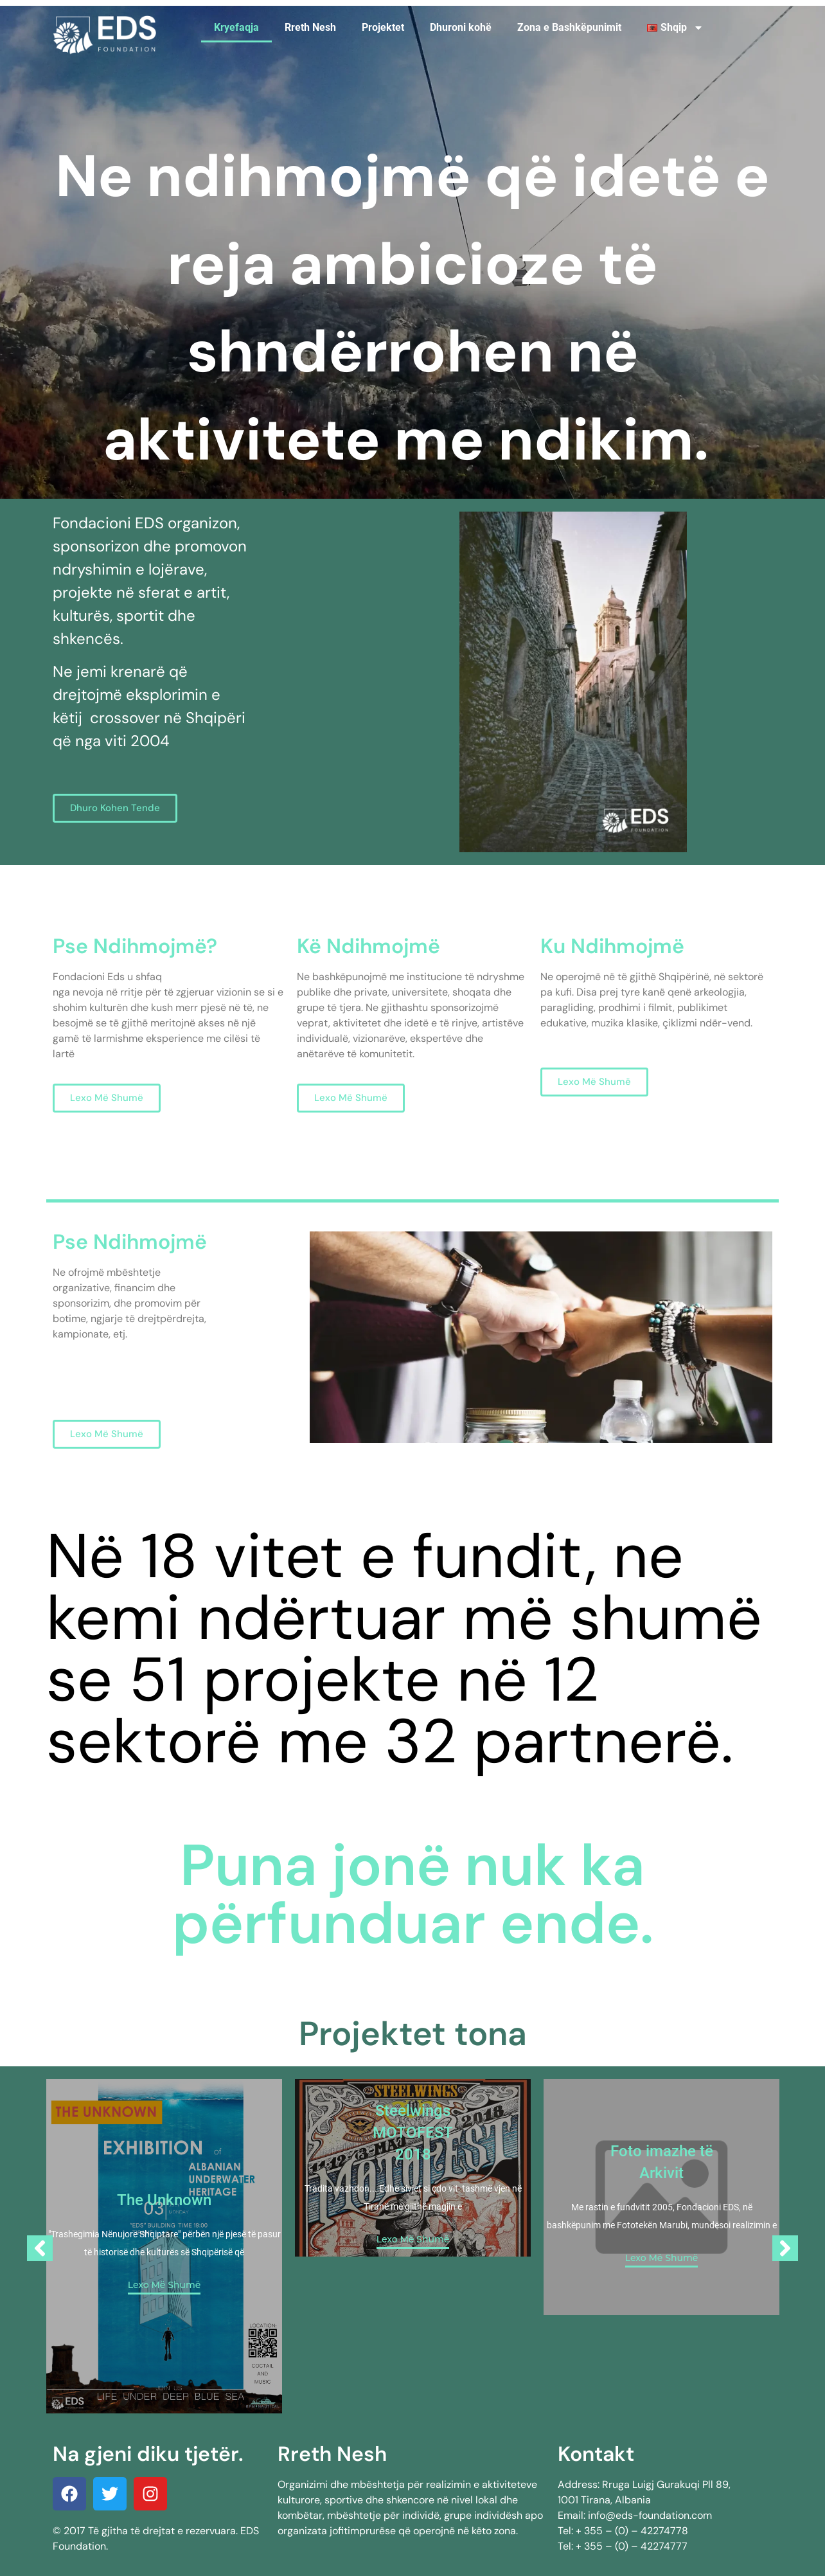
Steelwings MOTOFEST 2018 (413, 2132)
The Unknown (164, 2200)
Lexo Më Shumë (164, 2285)
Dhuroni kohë (461, 27)
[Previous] (40, 2248)
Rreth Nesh (310, 27)
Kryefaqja (236, 27)
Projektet (383, 27)
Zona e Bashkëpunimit (569, 27)
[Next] (785, 2248)
